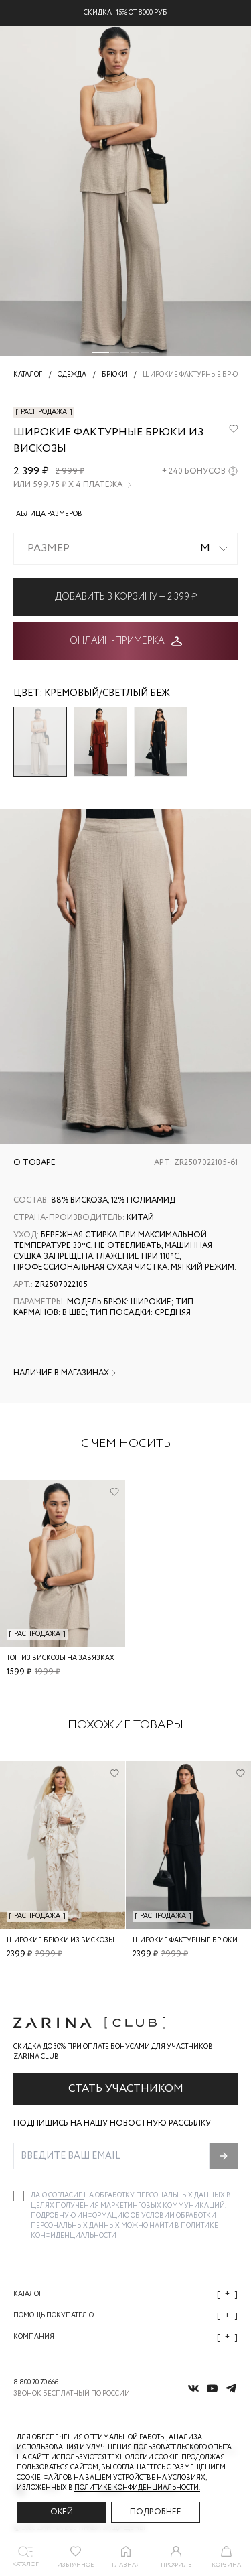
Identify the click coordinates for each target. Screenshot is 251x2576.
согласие (66, 2196)
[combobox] (125, 549)
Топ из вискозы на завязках (60, 1658)
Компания (125, 2337)
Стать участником (125, 2088)
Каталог (125, 2294)
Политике (199, 2226)
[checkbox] (18, 2196)
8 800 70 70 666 (35, 2383)
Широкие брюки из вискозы (60, 1941)
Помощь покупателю (125, 2315)
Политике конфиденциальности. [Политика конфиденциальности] (137, 2488)
